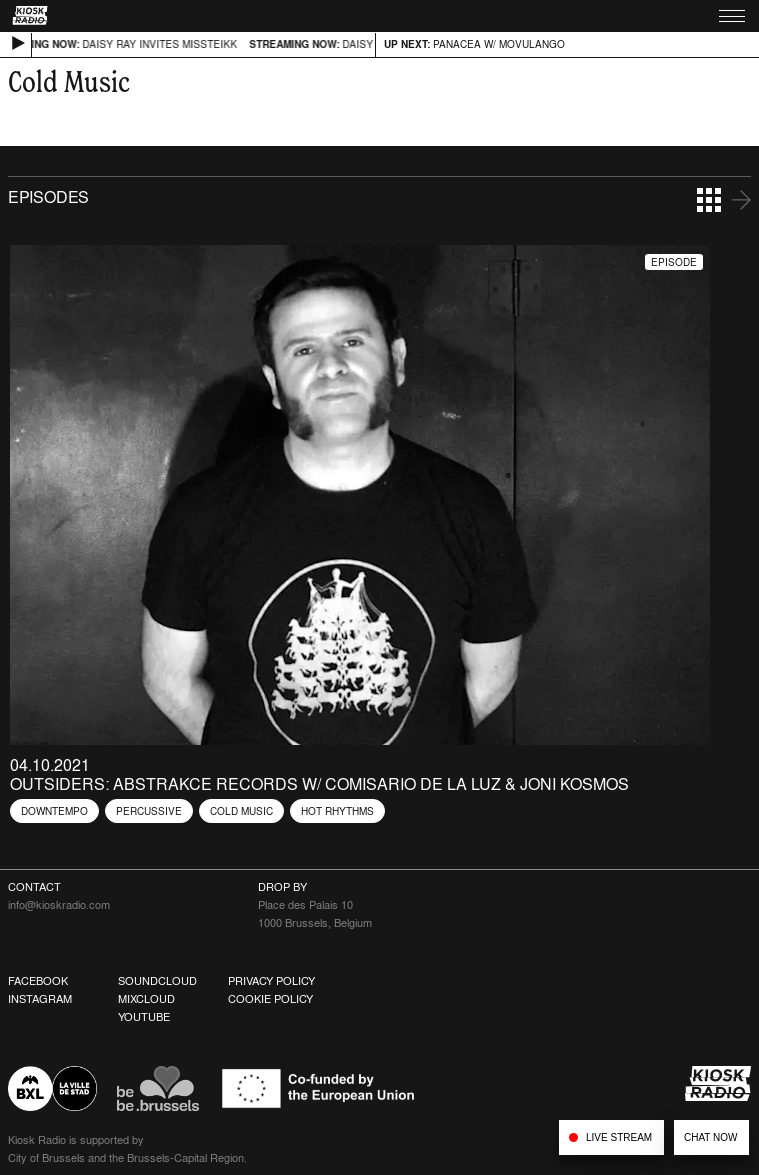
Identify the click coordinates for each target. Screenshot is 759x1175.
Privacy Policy (271, 981)
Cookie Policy (270, 999)
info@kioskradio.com (59, 905)
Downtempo (54, 811)
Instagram (40, 999)
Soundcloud (157, 981)
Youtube (144, 1017)
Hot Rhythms (337, 811)
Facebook (38, 981)
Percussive (149, 811)
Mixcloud (146, 999)
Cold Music (241, 811)
